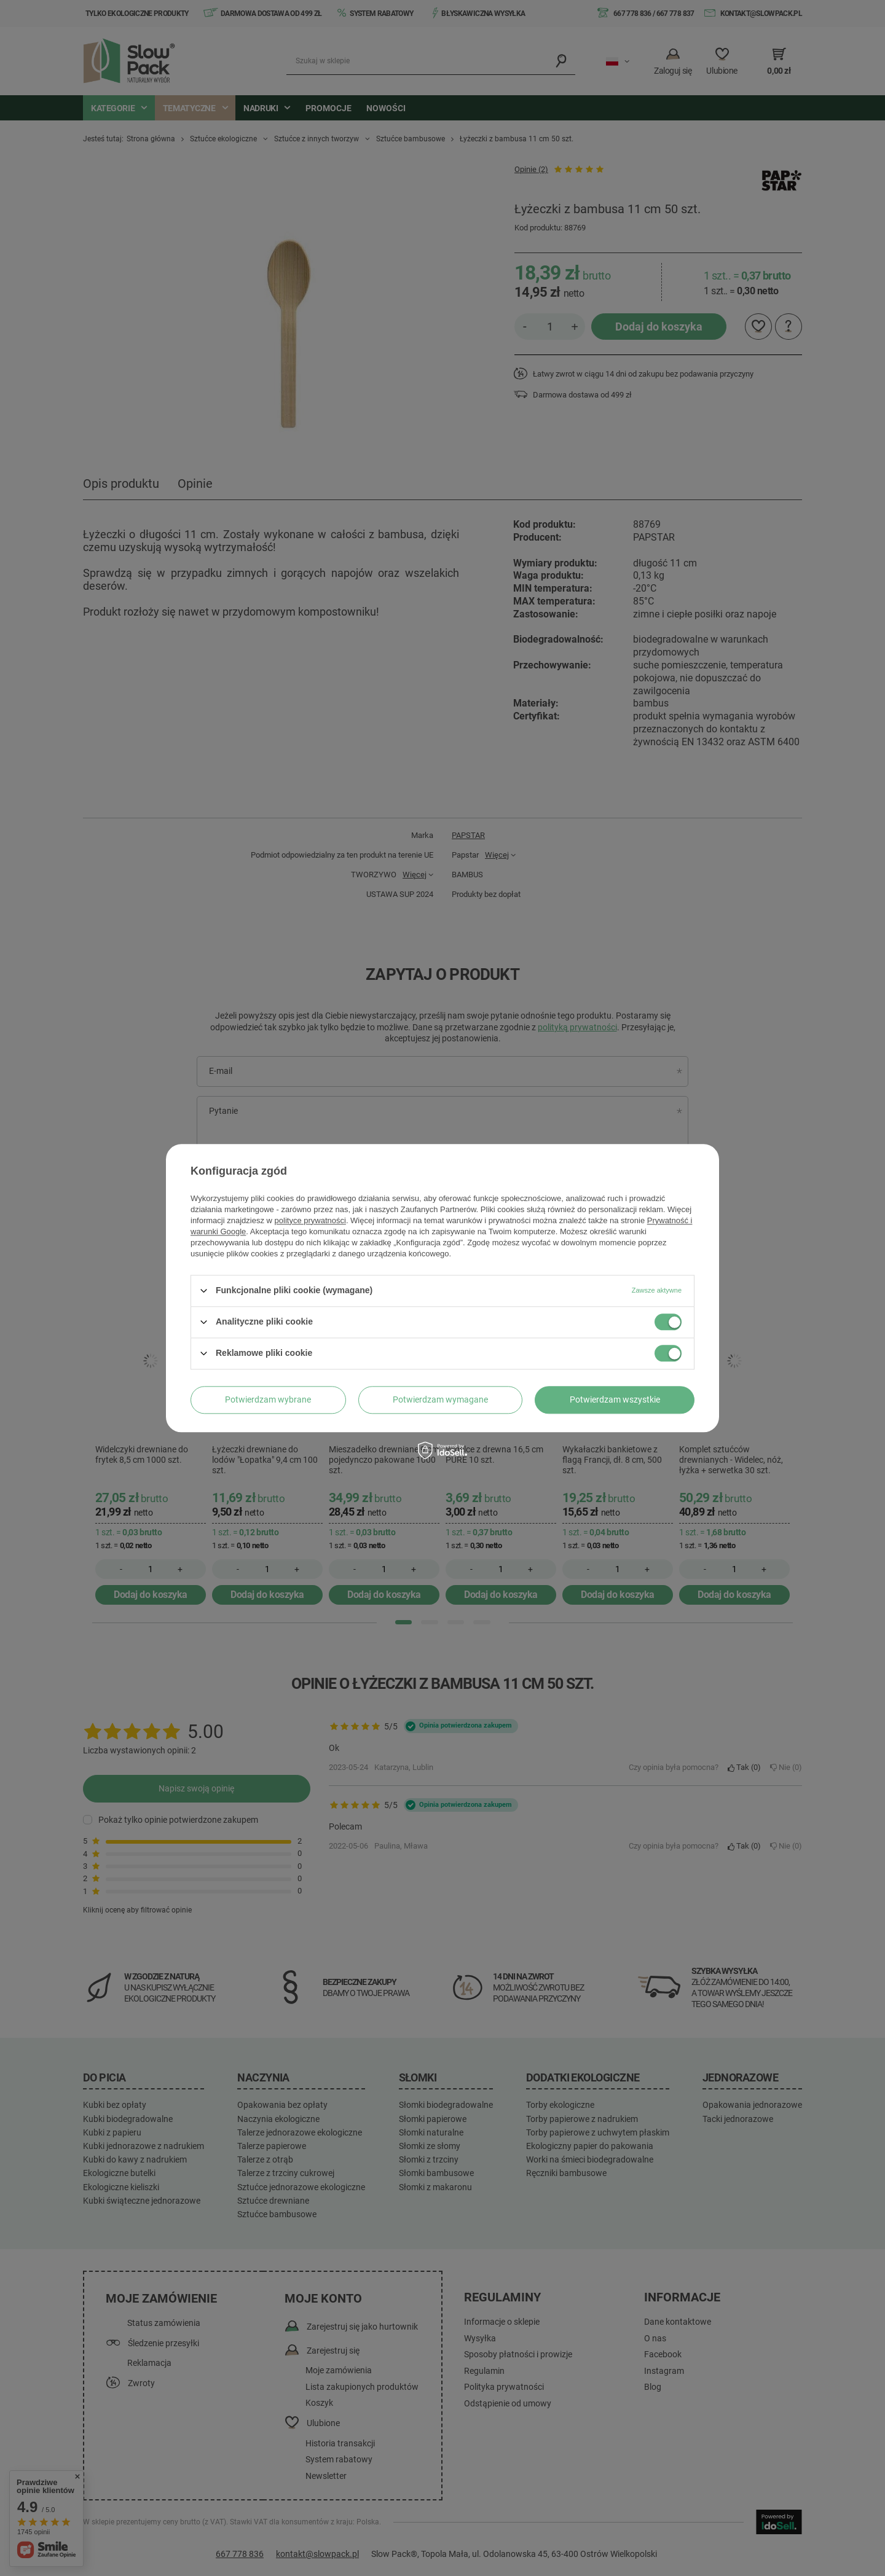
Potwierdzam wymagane (440, 1399)
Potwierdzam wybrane (268, 1399)
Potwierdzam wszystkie (615, 1399)
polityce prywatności (310, 1220)
